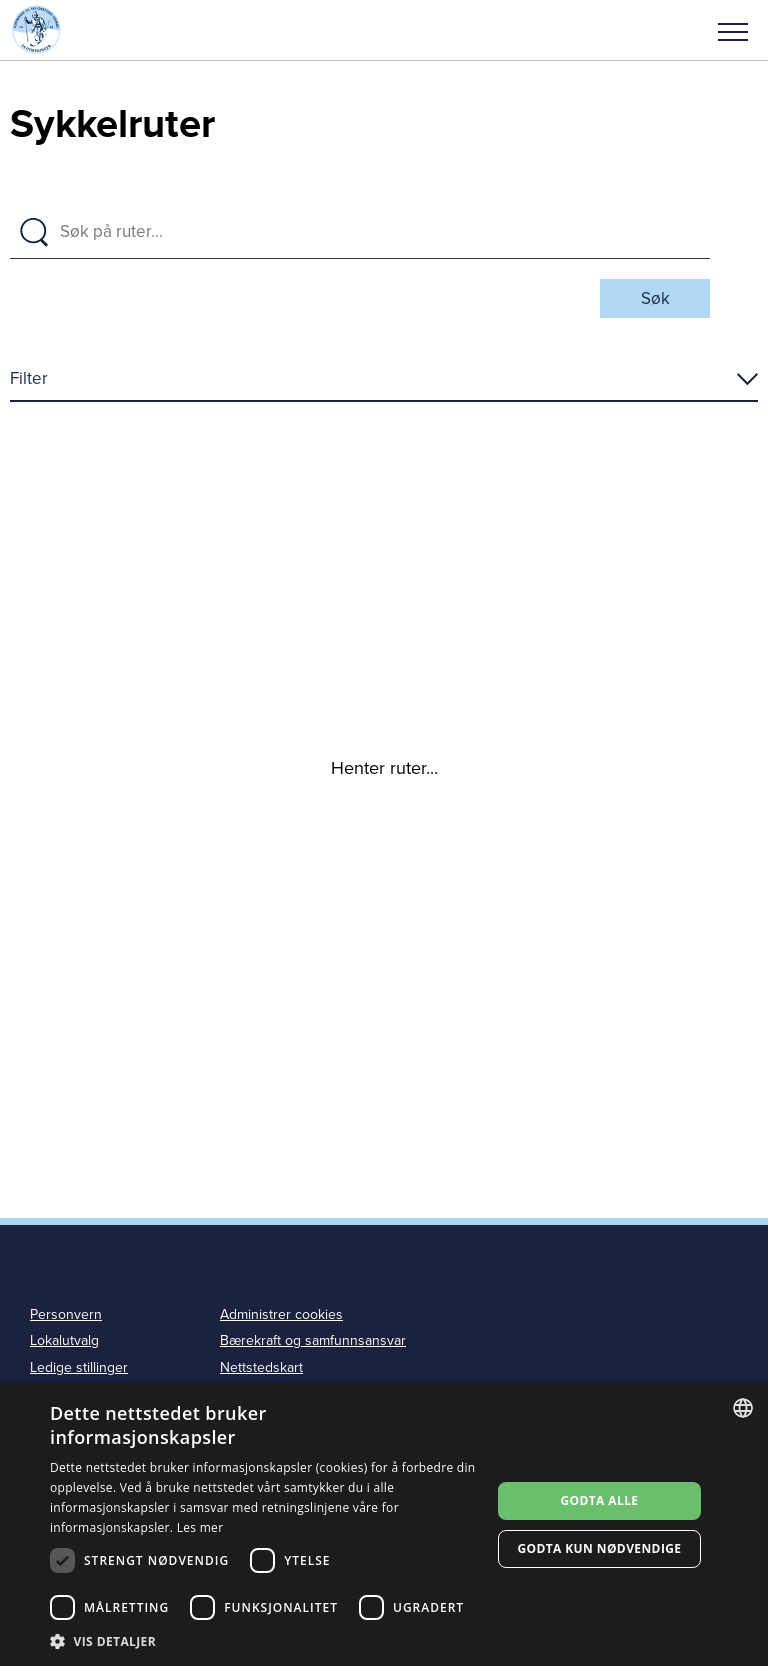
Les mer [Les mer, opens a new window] (200, 1527)
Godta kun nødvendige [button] (599, 1548)
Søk (655, 298)
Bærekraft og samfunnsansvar (313, 1340)
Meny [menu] (733, 32)
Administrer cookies (281, 1314)
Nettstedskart (261, 1367)
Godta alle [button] (599, 1500)
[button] (733, 30)
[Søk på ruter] (379, 232)
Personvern (66, 1314)
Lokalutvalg (64, 1340)
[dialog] (384, 1524)
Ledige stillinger (79, 1367)
